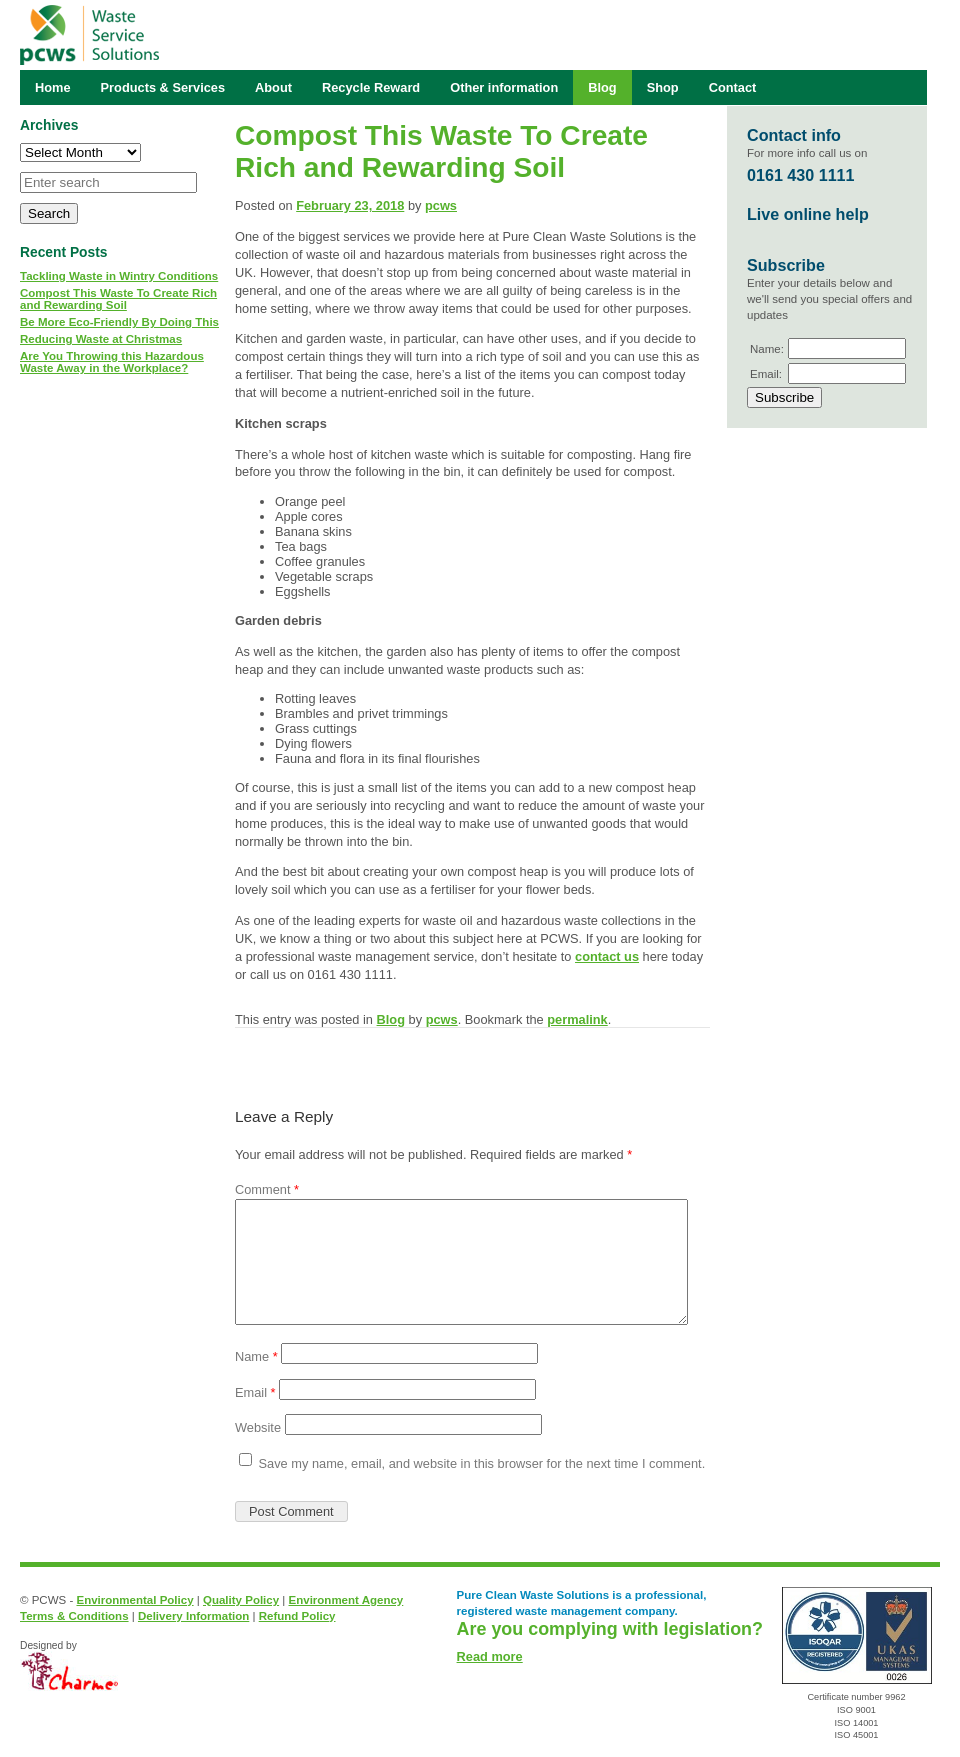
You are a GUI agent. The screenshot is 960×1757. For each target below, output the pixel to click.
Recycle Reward (371, 87)
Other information (504, 87)
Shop (663, 87)
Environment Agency (346, 1600)
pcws (441, 205)
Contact (733, 87)
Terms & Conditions (74, 1616)
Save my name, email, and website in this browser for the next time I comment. (482, 1463)
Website (258, 1427)
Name (256, 1356)
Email (255, 1392)
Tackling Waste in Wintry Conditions (119, 276)
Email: (766, 374)
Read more (490, 1656)
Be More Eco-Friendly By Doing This (119, 322)
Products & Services (163, 87)
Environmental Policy (134, 1600)
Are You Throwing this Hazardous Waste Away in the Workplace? (112, 362)
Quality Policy (241, 1600)
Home (53, 87)
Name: (767, 349)
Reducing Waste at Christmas (101, 339)
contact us (607, 956)
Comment (267, 1189)
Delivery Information (193, 1616)
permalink (577, 1019)
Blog (391, 1019)
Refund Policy (297, 1616)
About (273, 87)
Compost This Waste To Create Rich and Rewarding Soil (118, 299)
